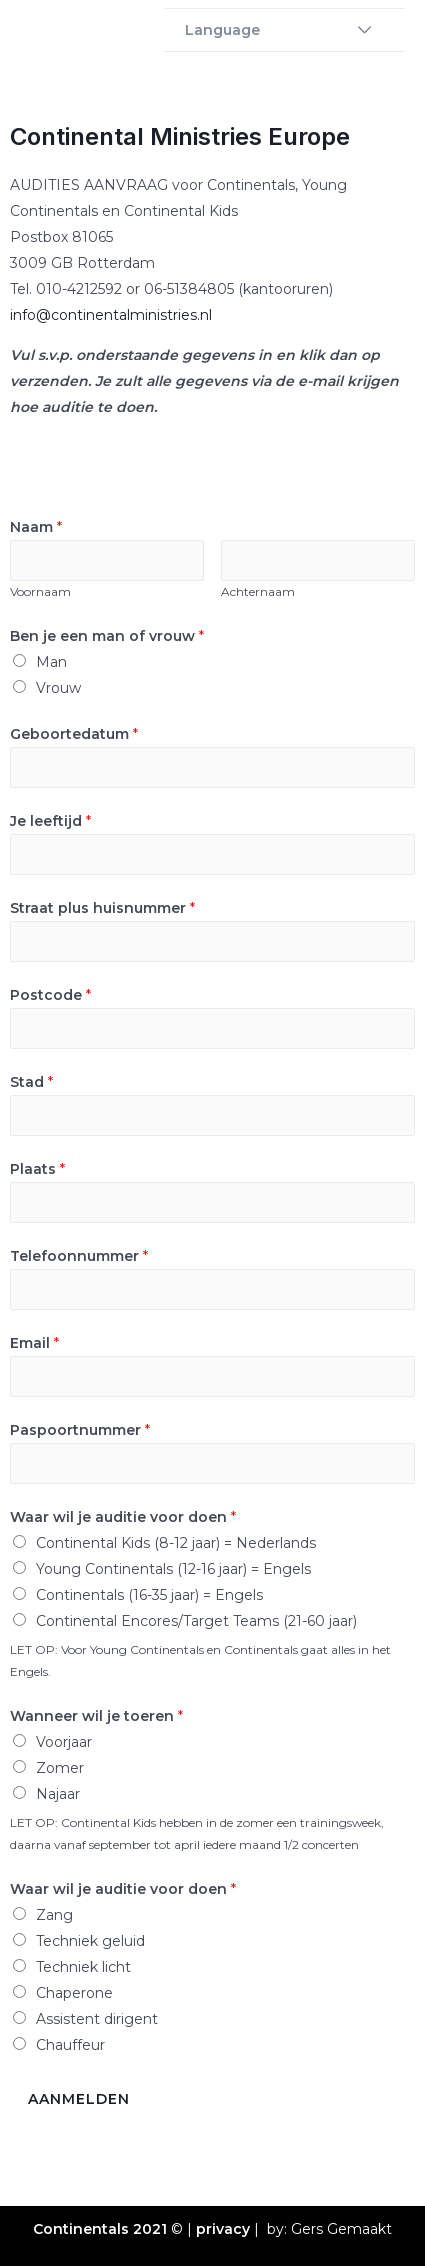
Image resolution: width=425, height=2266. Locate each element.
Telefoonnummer (79, 1256)
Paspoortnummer (80, 1430)
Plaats (37, 1169)
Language (222, 30)
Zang (54, 1915)
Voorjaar (64, 1742)
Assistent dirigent (97, 2019)
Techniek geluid (90, 1941)
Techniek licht (83, 1967)
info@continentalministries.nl (111, 315)
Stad (31, 1082)
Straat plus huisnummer (102, 908)
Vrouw (58, 688)
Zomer (60, 1768)
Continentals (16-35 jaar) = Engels (149, 1595)
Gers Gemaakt (341, 2229)
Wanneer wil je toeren (96, 1716)
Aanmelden (79, 2099)
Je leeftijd (50, 821)
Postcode (50, 995)
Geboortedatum (74, 734)
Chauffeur (70, 2045)
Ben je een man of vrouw (107, 636)
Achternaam (258, 591)
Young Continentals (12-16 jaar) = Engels (173, 1569)
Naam (36, 527)
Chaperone (74, 1993)
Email (34, 1343)
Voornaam (40, 591)
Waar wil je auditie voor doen (123, 1517)
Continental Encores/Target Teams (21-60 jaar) (196, 1621)
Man (51, 662)
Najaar (58, 1794)
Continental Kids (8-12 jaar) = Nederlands (176, 1543)
